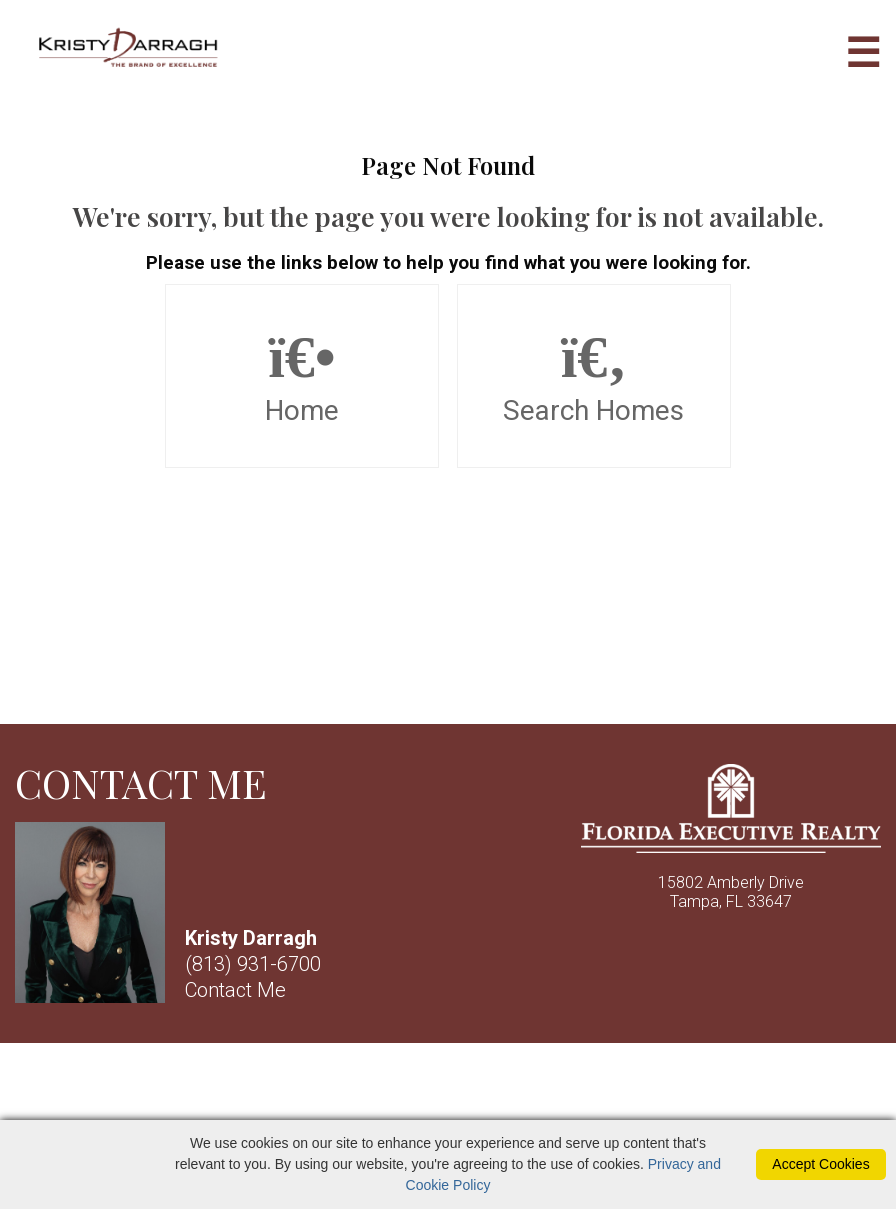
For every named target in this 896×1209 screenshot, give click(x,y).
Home (302, 376)
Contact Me (235, 990)
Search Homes (594, 376)
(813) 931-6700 (253, 964)
